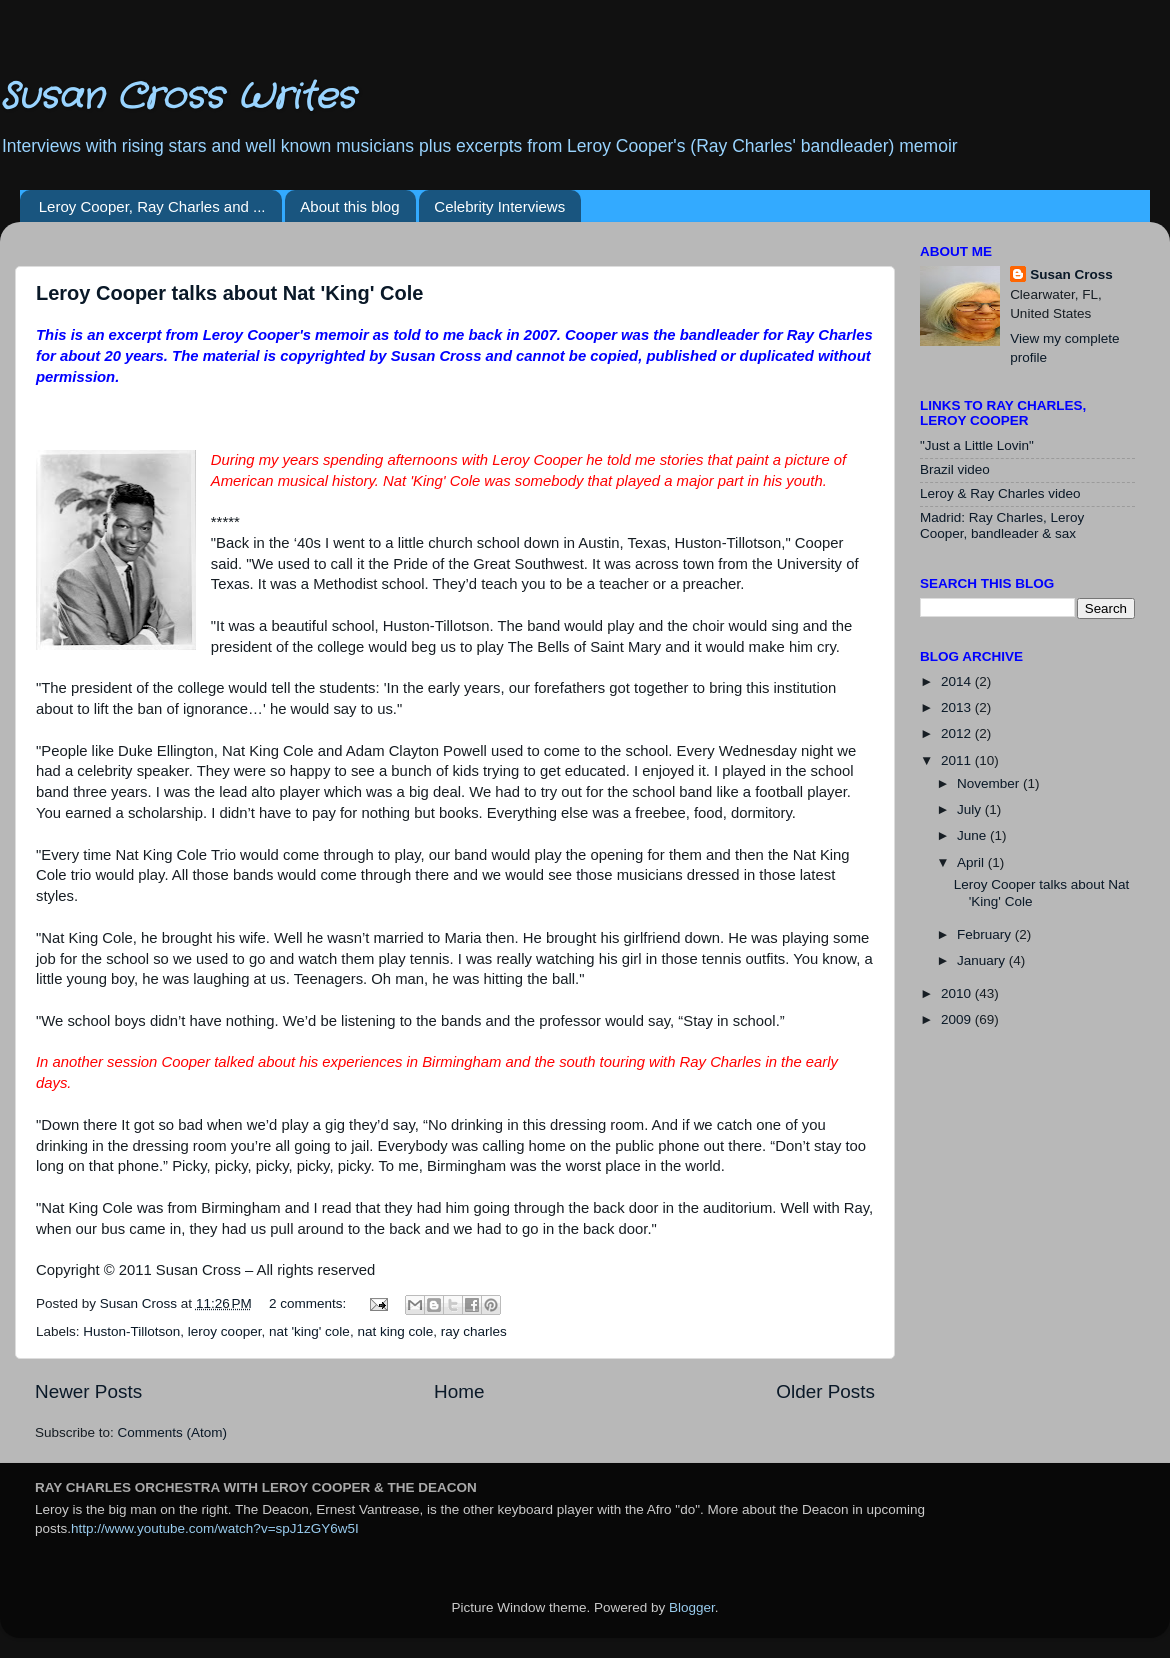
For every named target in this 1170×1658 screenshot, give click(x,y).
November (990, 783)
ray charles (474, 1331)
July (971, 809)
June (973, 835)
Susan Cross (1071, 274)
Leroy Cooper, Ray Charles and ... (152, 206)
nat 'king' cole (309, 1331)
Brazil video (955, 469)
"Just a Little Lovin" (977, 445)
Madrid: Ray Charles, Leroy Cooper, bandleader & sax (1002, 525)
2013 (958, 707)
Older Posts (825, 1391)
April (972, 862)
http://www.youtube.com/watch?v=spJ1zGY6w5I (215, 1528)
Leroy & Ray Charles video (1000, 493)
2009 (958, 1019)
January (983, 960)
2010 (958, 993)
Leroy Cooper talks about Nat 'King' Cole (229, 293)
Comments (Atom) (173, 1432)
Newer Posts (88, 1391)
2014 (958, 681)
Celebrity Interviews (499, 206)
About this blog (349, 206)
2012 (958, 733)
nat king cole (395, 1331)
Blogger (692, 1607)
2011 (958, 760)
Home (459, 1391)
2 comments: (309, 1303)
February (986, 934)
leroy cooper (225, 1331)
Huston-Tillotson (131, 1331)
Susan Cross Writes (177, 97)
